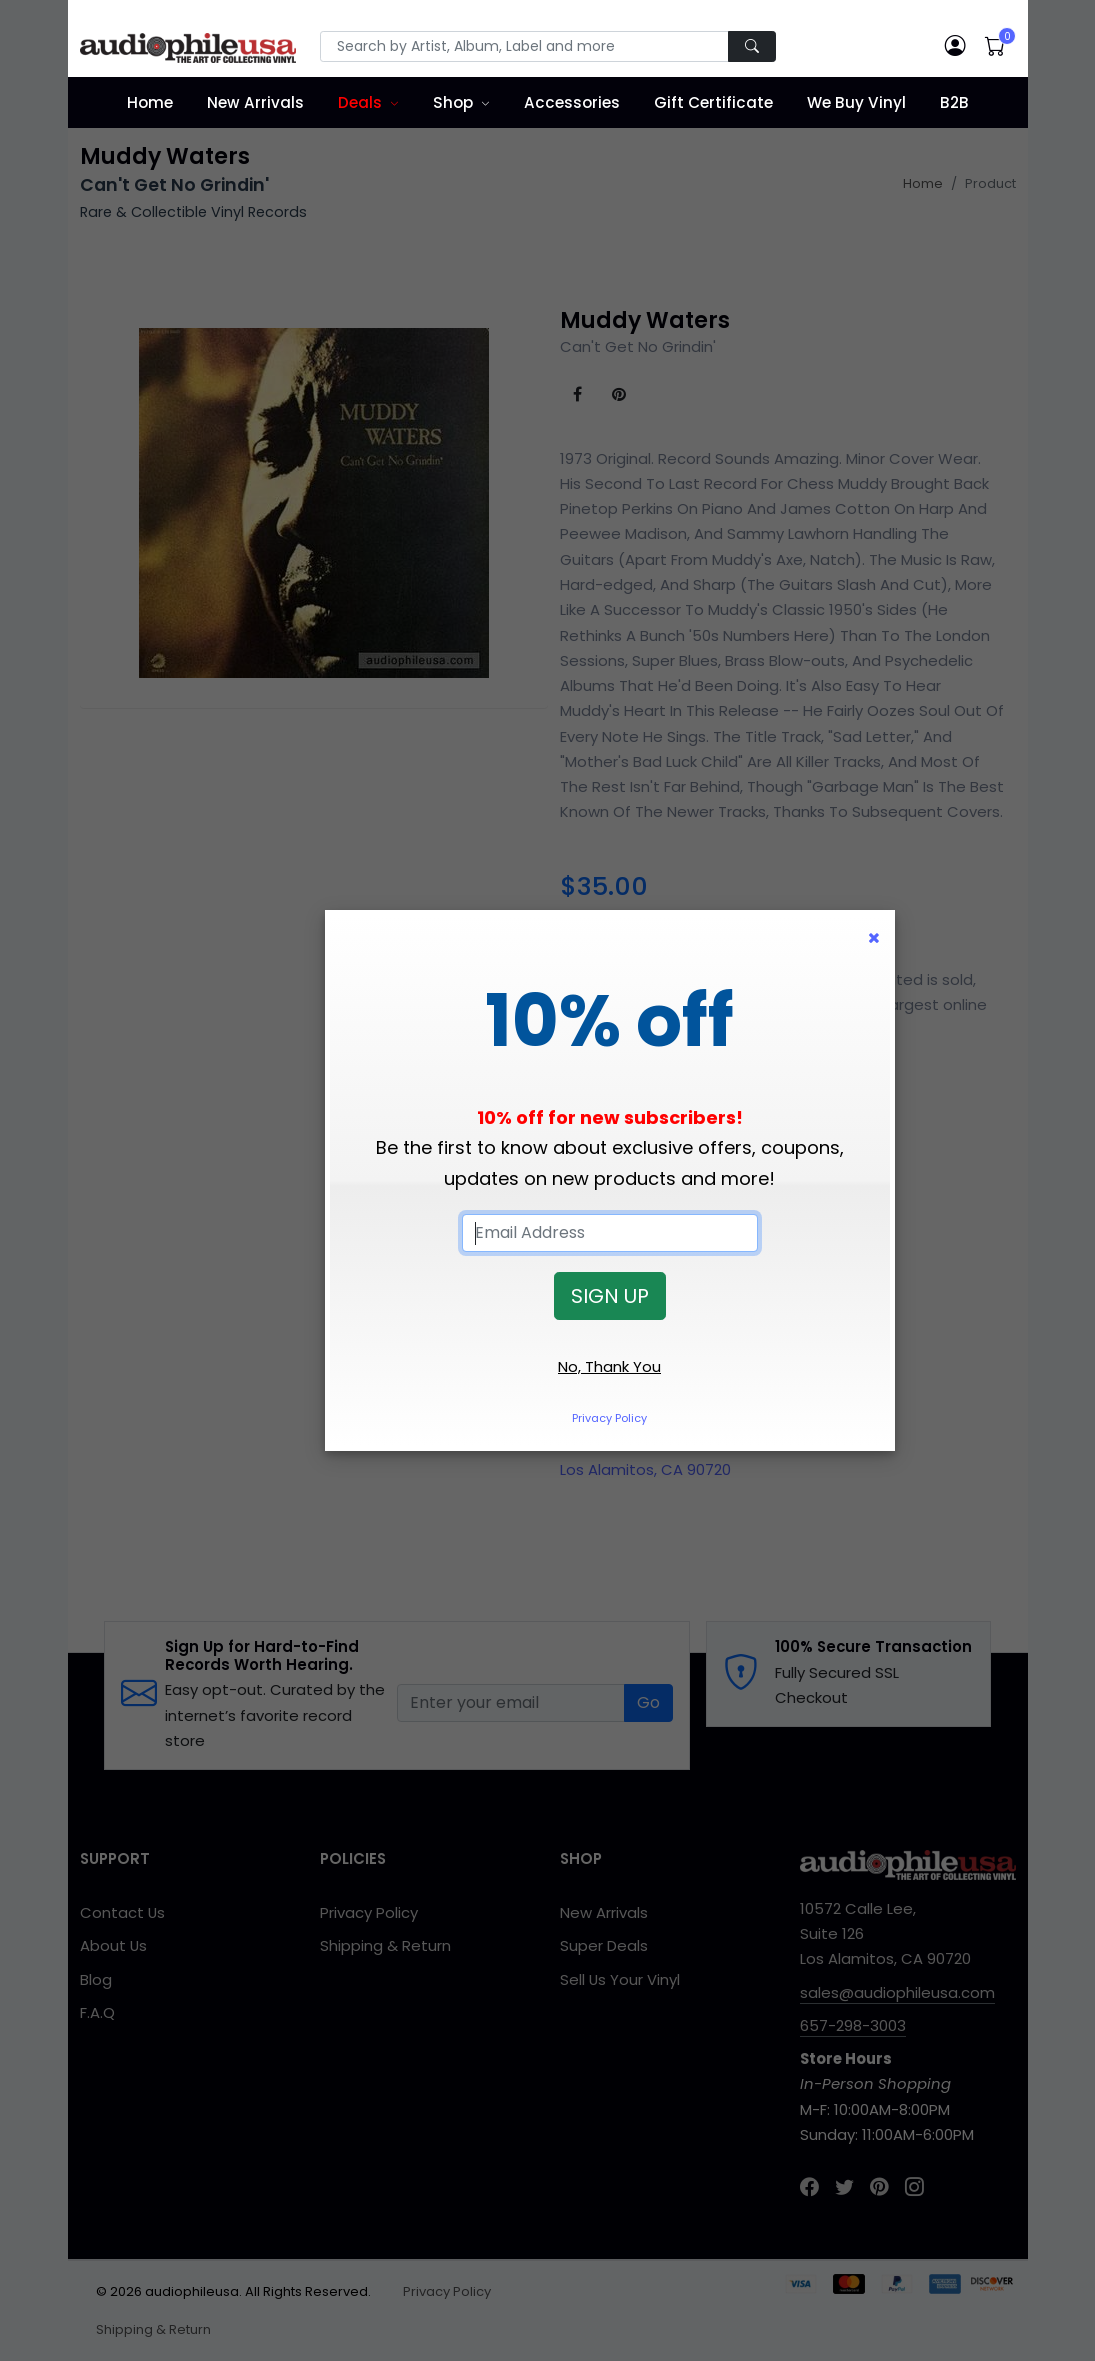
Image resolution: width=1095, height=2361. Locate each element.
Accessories (572, 102)
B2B (954, 102)
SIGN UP (610, 1296)
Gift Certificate (713, 102)
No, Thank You (609, 1366)
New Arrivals (255, 102)
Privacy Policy (609, 1418)
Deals (360, 102)
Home (150, 102)
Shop (453, 102)
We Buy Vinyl (856, 102)
